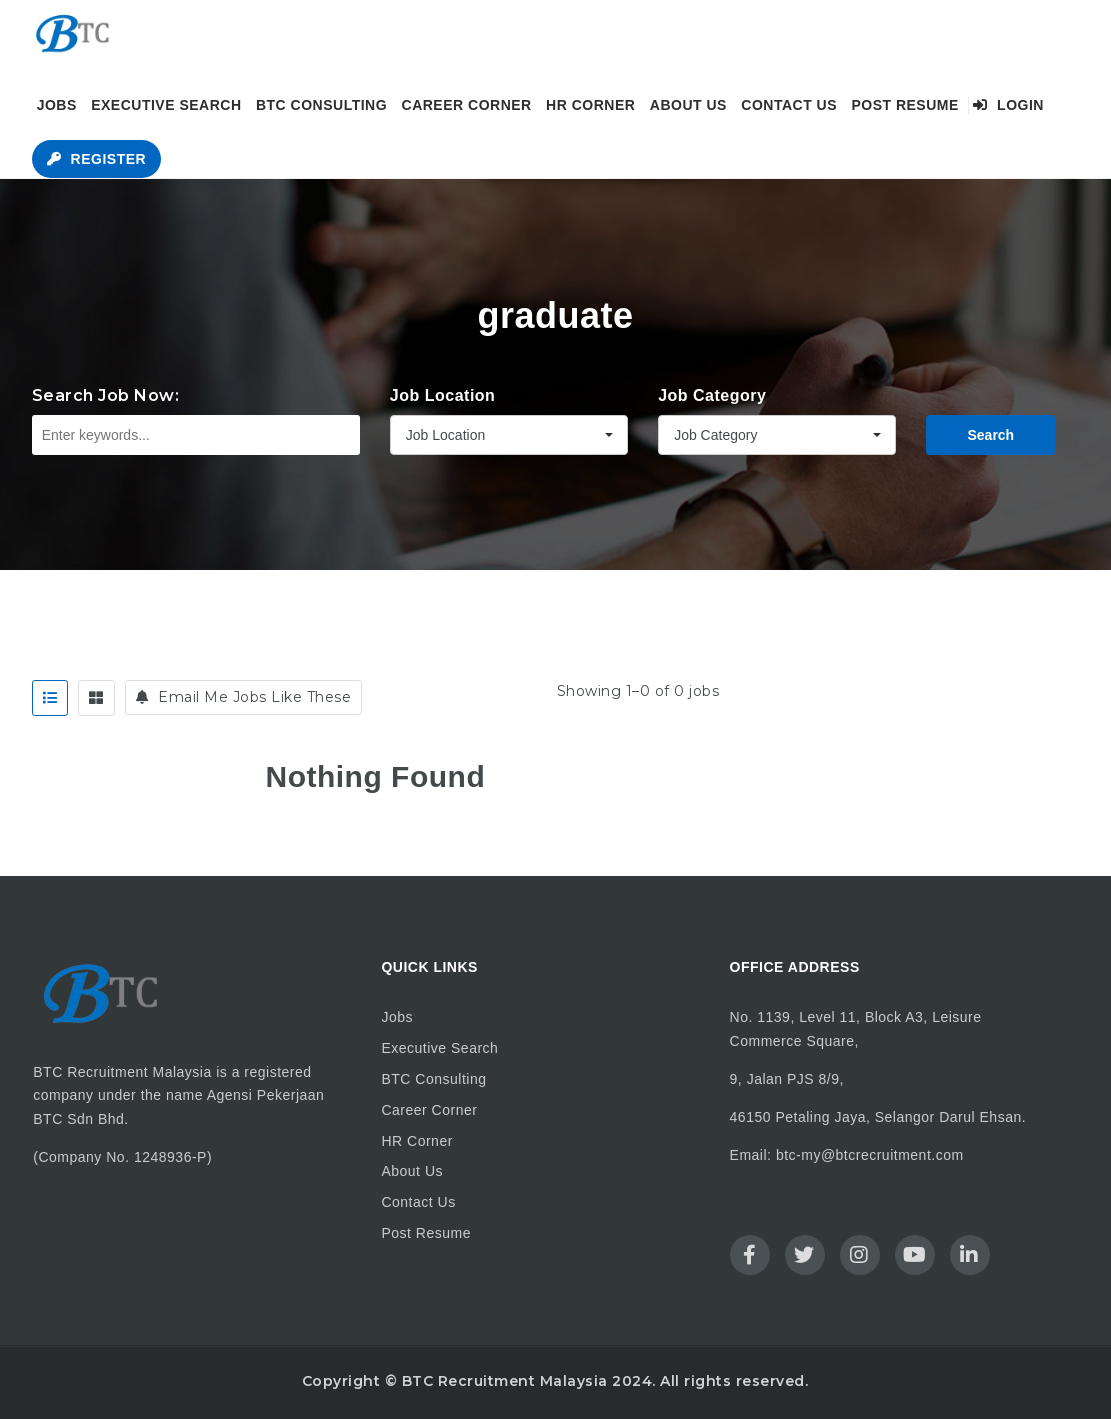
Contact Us (789, 105)
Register (96, 159)
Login (1008, 105)
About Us (688, 105)
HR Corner (590, 105)
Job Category (712, 395)
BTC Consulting (321, 105)
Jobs (57, 105)
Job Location (443, 395)
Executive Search (166, 105)
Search (990, 435)
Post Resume (904, 105)
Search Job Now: (106, 395)
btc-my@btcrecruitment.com (870, 1155)
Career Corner (467, 105)
